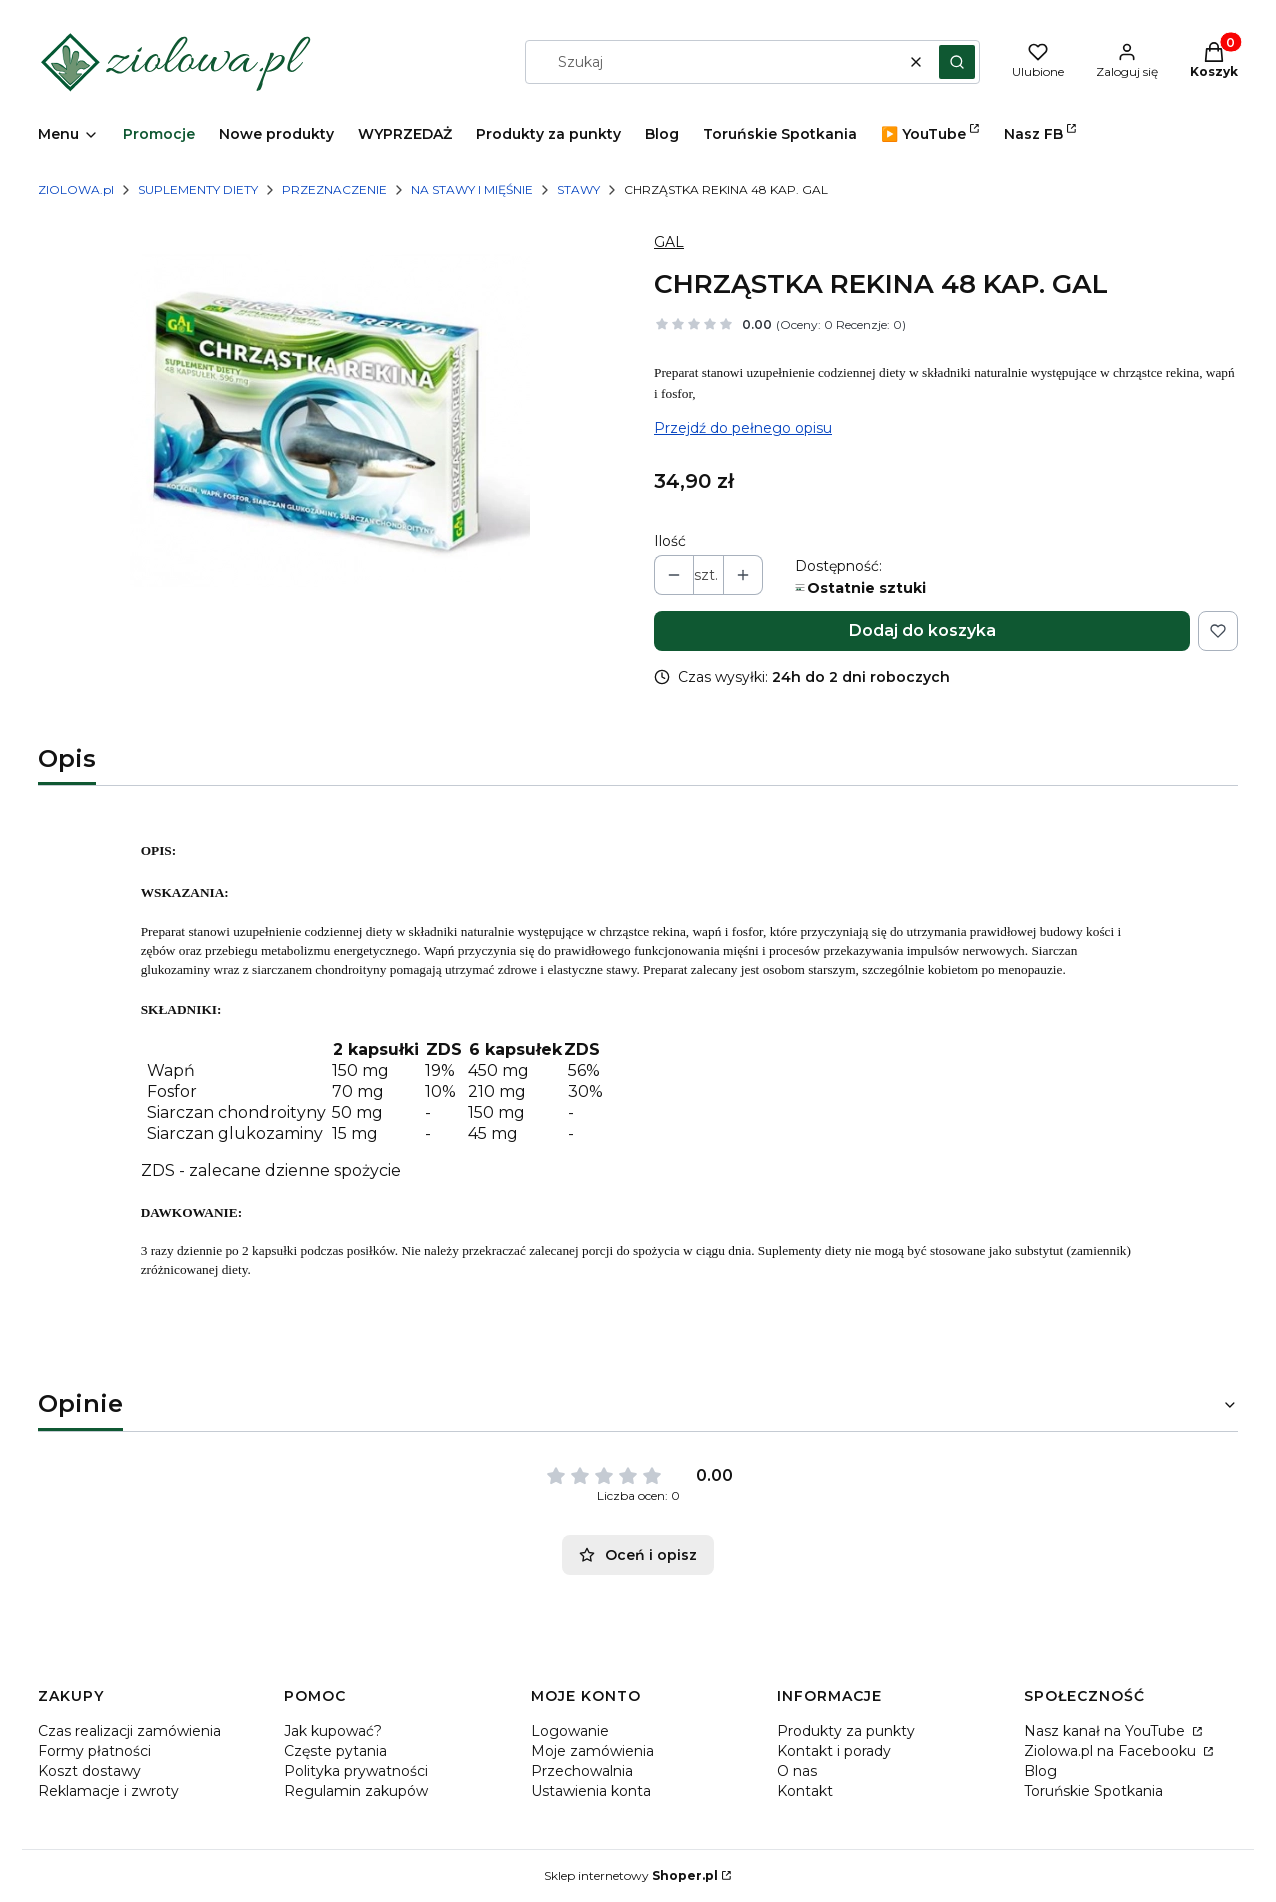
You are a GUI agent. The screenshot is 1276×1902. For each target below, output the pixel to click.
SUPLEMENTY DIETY (198, 189)
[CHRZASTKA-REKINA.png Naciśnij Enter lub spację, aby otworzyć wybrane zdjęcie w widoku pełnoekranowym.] (330, 420)
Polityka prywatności (356, 1771)
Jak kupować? (333, 1731)
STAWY (578, 189)
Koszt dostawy (89, 1771)
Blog (1040, 1771)
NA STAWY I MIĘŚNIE (472, 189)
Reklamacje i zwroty (108, 1791)
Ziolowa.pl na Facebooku (1112, 1751)
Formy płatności (94, 1751)
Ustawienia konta (591, 1791)
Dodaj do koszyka (922, 630)
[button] (957, 62)
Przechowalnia (582, 1771)
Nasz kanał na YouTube (1106, 1731)
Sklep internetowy (631, 1875)
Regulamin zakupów (356, 1791)
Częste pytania (335, 1751)
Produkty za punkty (846, 1731)
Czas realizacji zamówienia (129, 1731)
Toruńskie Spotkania (1093, 1791)
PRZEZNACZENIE (334, 189)
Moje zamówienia (592, 1751)
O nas (797, 1771)
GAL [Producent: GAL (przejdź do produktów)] (669, 242)
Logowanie (570, 1731)
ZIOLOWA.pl (76, 189)
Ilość (670, 541)
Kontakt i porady (834, 1751)
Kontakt (805, 1791)
